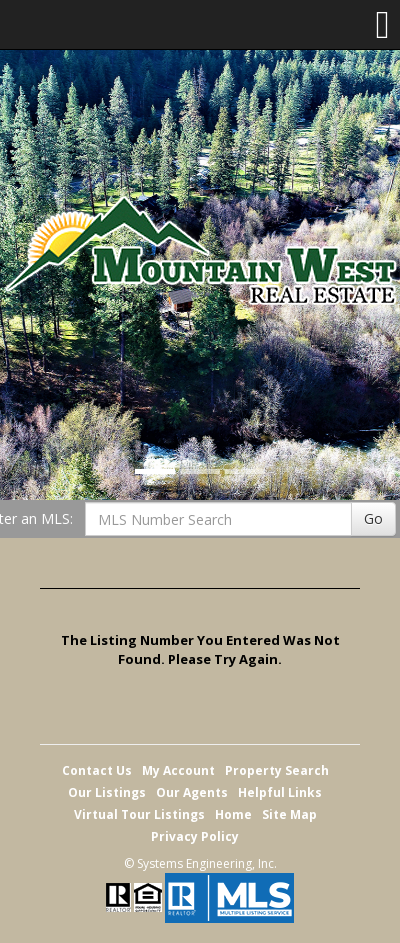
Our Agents (192, 792)
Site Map (289, 814)
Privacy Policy (195, 836)
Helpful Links (280, 792)
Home (233, 814)
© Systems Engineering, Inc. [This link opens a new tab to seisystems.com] (200, 863)
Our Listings (107, 792)
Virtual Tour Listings (139, 814)
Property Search (277, 770)
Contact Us (97, 770)
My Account (178, 770)
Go (373, 518)
